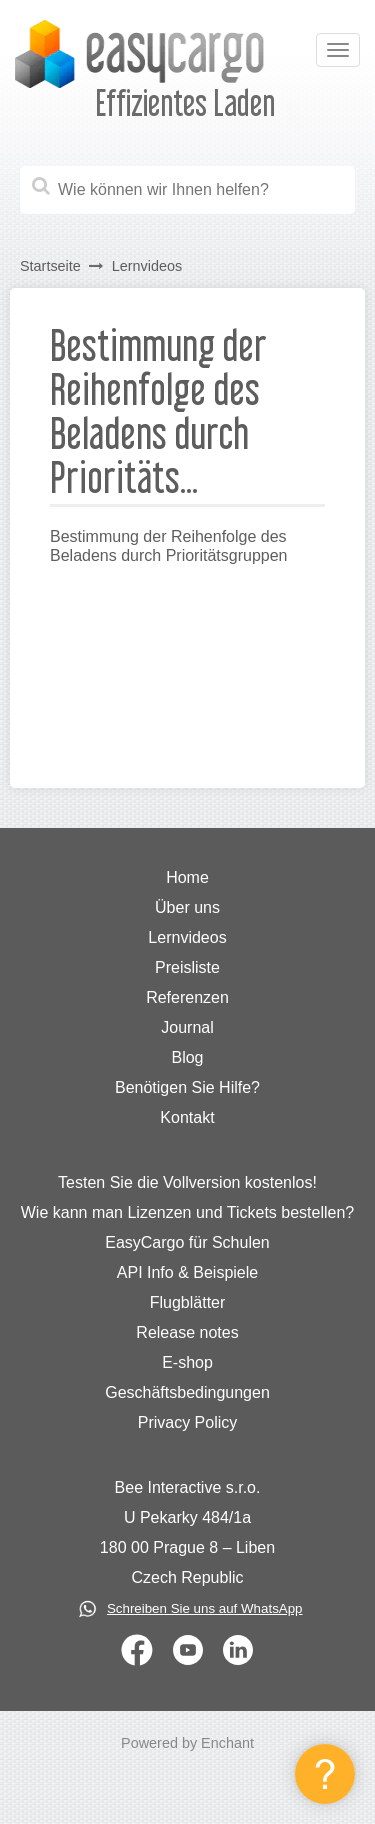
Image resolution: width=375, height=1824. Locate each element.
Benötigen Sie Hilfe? (187, 1087)
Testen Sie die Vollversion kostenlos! (187, 1182)
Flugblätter (188, 1302)
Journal (187, 1027)
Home (187, 877)
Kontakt (187, 1117)
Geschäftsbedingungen (187, 1392)
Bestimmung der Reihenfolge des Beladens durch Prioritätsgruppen (168, 546)
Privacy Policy (188, 1422)
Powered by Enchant (187, 1743)
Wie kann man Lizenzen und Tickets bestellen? (188, 1212)
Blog (187, 1057)
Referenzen (187, 997)
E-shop (187, 1362)
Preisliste (187, 967)
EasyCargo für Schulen (187, 1242)
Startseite (50, 266)
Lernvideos (147, 266)
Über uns (187, 907)
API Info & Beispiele (187, 1272)
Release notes (187, 1332)
